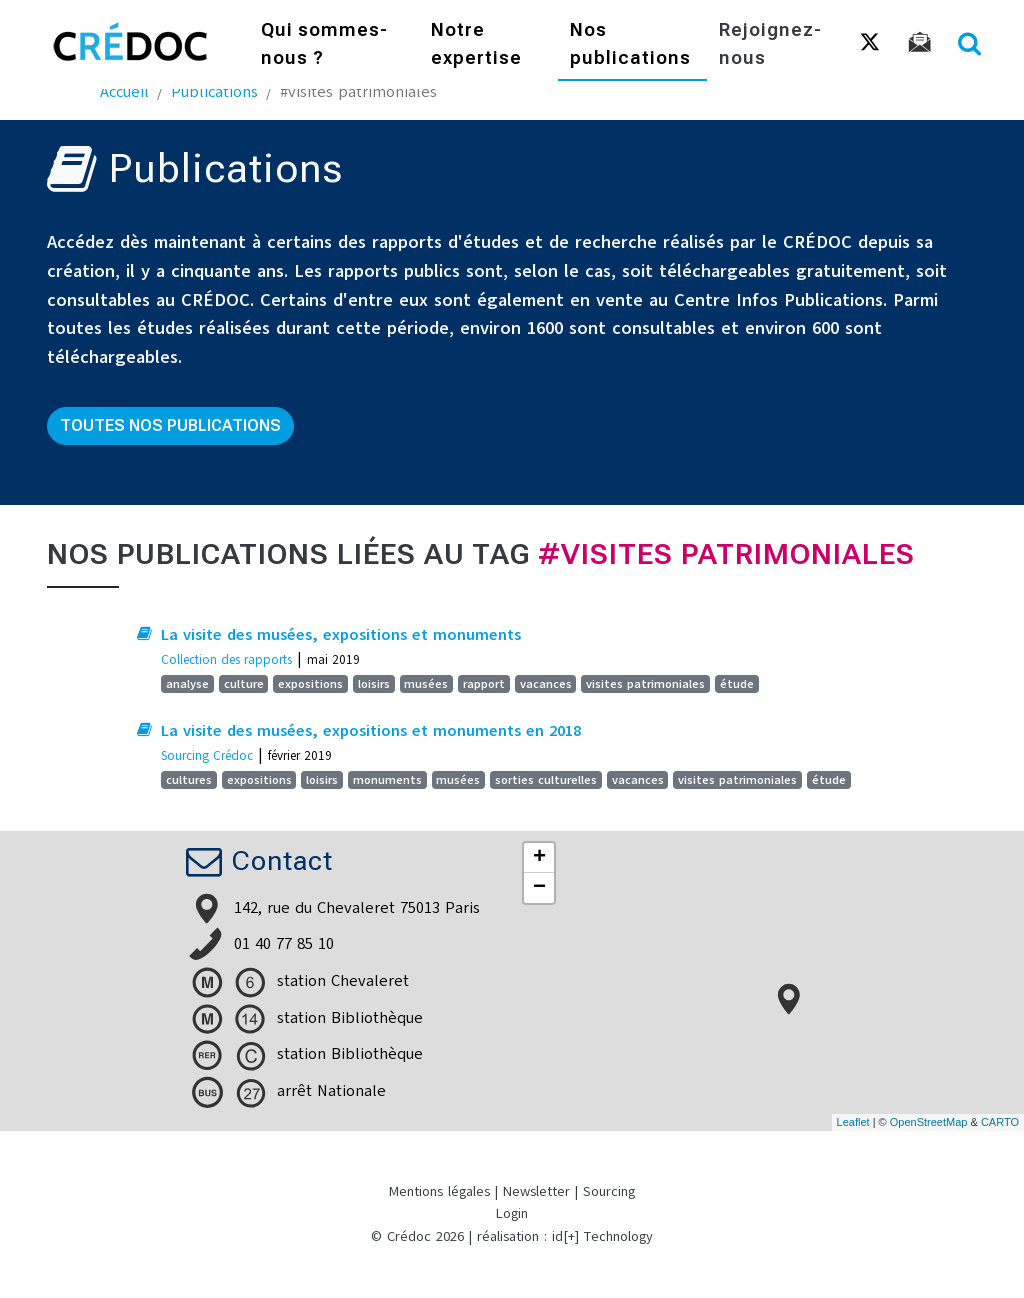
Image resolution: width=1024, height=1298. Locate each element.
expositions (310, 684)
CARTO (1000, 1122)
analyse (187, 684)
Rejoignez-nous (770, 45)
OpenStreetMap (929, 1122)
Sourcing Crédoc (207, 755)
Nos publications (630, 45)
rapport (484, 684)
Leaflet (853, 1122)
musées (426, 684)
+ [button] (539, 858)
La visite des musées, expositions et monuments (341, 635)
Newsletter (536, 1191)
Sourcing (609, 1191)
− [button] (539, 888)
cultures (189, 780)
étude (737, 684)
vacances (546, 684)
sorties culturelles (546, 780)
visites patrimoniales (645, 684)
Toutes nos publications (170, 425)
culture (244, 684)
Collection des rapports (226, 659)
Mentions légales (439, 1191)
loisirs (374, 684)
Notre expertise (476, 45)
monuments (387, 780)
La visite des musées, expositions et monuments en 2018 (371, 731)
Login (512, 1213)
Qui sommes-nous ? (324, 45)
